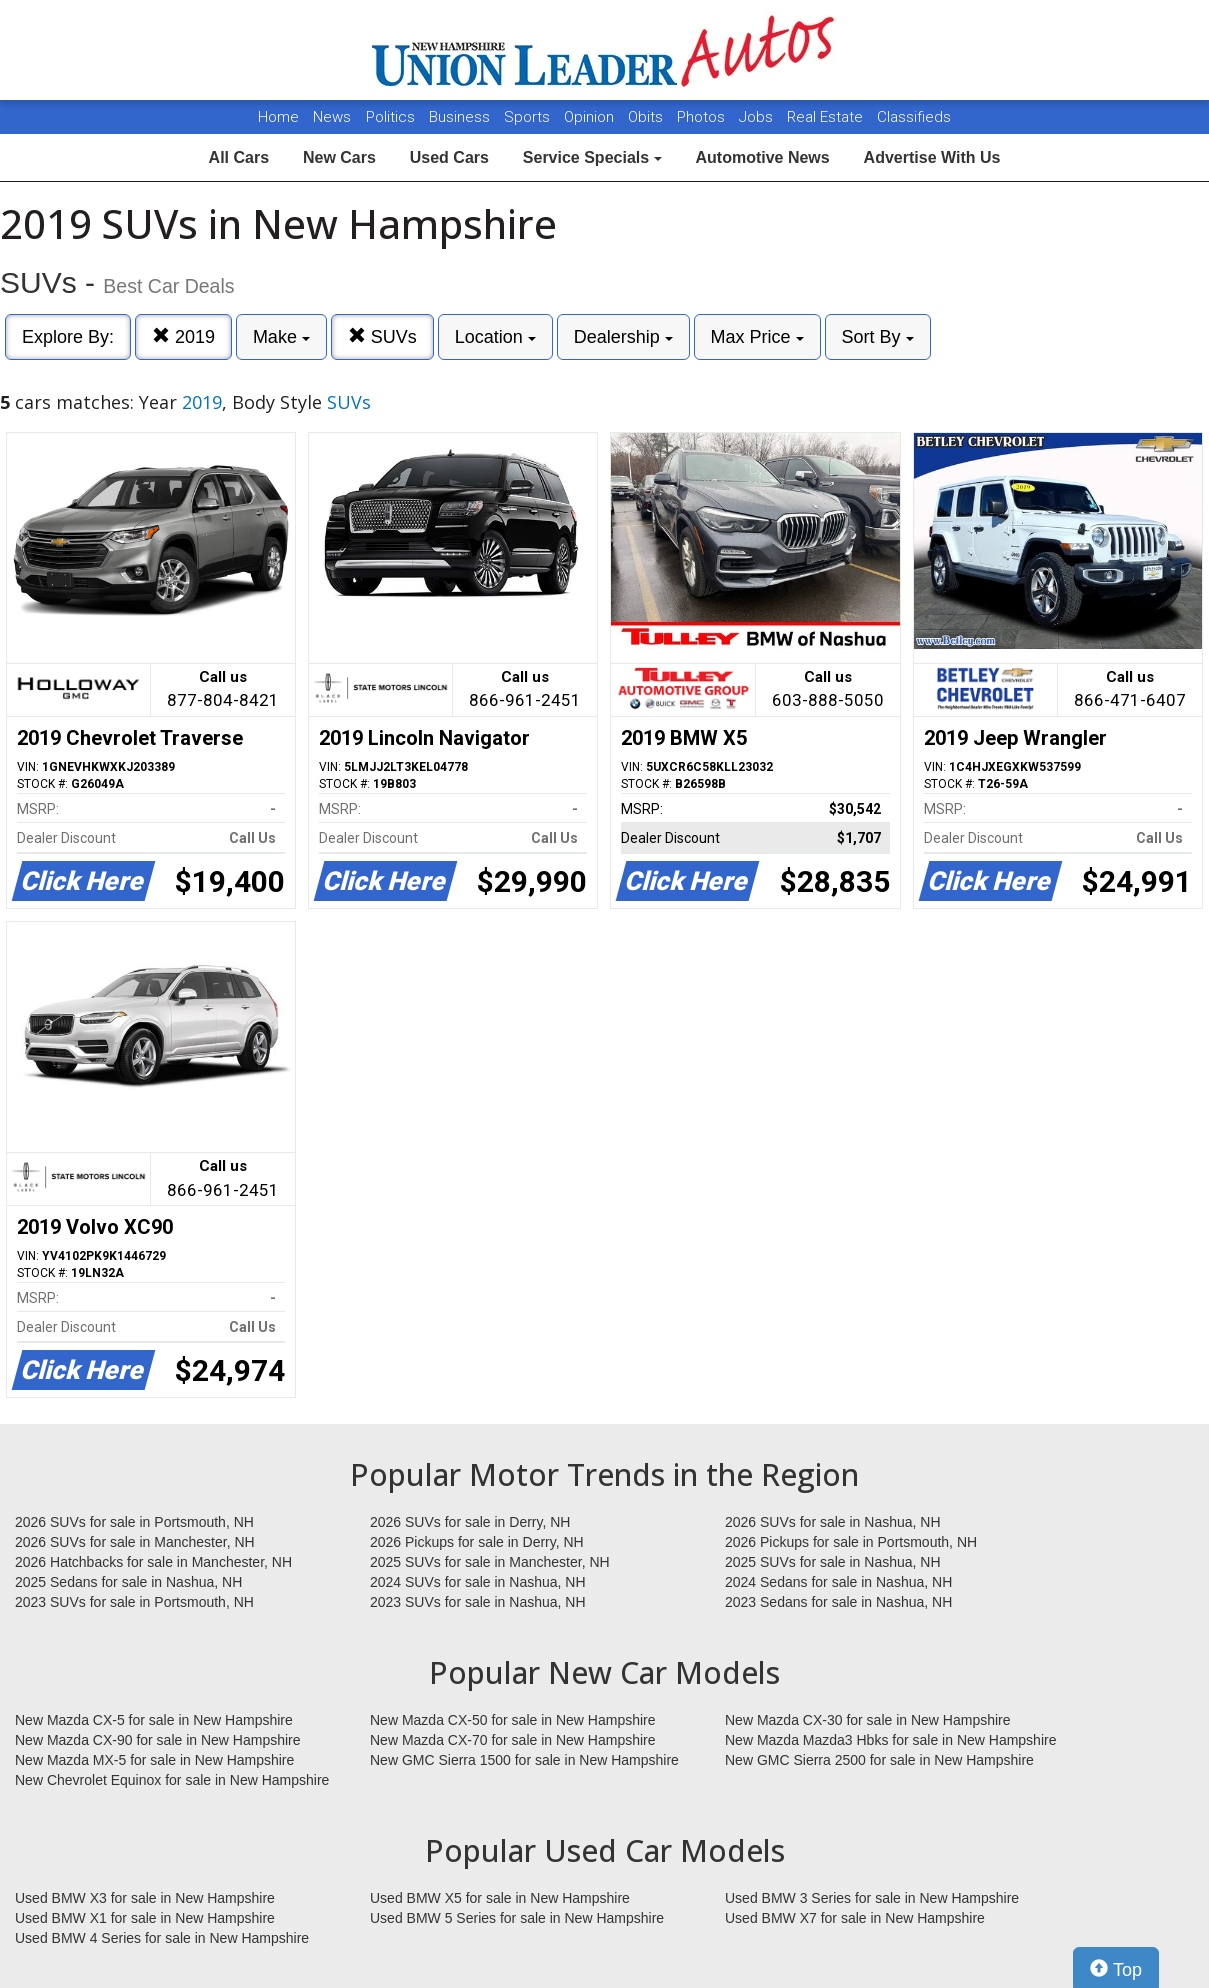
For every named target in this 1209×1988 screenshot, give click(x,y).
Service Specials (592, 157)
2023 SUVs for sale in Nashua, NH (478, 1602)
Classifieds (914, 117)
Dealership (623, 337)
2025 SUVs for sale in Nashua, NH (833, 1562)
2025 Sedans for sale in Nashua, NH (128, 1582)
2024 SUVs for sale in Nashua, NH (478, 1582)
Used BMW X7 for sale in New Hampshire (855, 1918)
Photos (703, 117)
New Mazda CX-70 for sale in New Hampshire (513, 1740)
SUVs (382, 336)
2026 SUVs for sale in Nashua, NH (833, 1522)
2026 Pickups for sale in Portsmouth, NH (851, 1542)
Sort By (878, 337)
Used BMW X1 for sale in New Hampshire (145, 1918)
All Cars (239, 157)
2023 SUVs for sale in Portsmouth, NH (134, 1602)
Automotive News (762, 157)
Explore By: (68, 337)
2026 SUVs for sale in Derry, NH (470, 1522)
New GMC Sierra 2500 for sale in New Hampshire (879, 1760)
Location (495, 337)
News (332, 117)
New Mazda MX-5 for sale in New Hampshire (154, 1760)
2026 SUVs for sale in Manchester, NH (135, 1542)
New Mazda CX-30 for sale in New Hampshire (868, 1720)
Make (281, 337)
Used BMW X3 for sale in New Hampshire (145, 1898)
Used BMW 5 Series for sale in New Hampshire (517, 1918)
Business (461, 117)
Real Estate (827, 117)
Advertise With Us (932, 157)
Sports (529, 117)
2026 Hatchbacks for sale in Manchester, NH (153, 1562)
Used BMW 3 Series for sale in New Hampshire (872, 1898)
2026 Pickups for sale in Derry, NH (477, 1542)
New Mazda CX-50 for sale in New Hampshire (513, 1720)
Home (278, 117)
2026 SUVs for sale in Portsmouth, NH (134, 1522)
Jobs (758, 117)
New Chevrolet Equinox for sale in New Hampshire (172, 1780)
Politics (390, 117)
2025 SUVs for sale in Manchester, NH (490, 1562)
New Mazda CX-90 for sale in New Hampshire (158, 1740)
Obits (647, 117)
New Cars (339, 157)
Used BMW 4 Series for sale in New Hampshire (162, 1938)
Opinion (591, 117)
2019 (183, 336)
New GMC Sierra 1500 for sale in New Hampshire (524, 1760)
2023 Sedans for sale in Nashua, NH (838, 1602)
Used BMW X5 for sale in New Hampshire (500, 1898)
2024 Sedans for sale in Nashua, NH (838, 1582)
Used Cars (449, 157)
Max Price (757, 337)
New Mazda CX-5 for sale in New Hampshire (154, 1720)
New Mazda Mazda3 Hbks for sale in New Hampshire (890, 1740)
